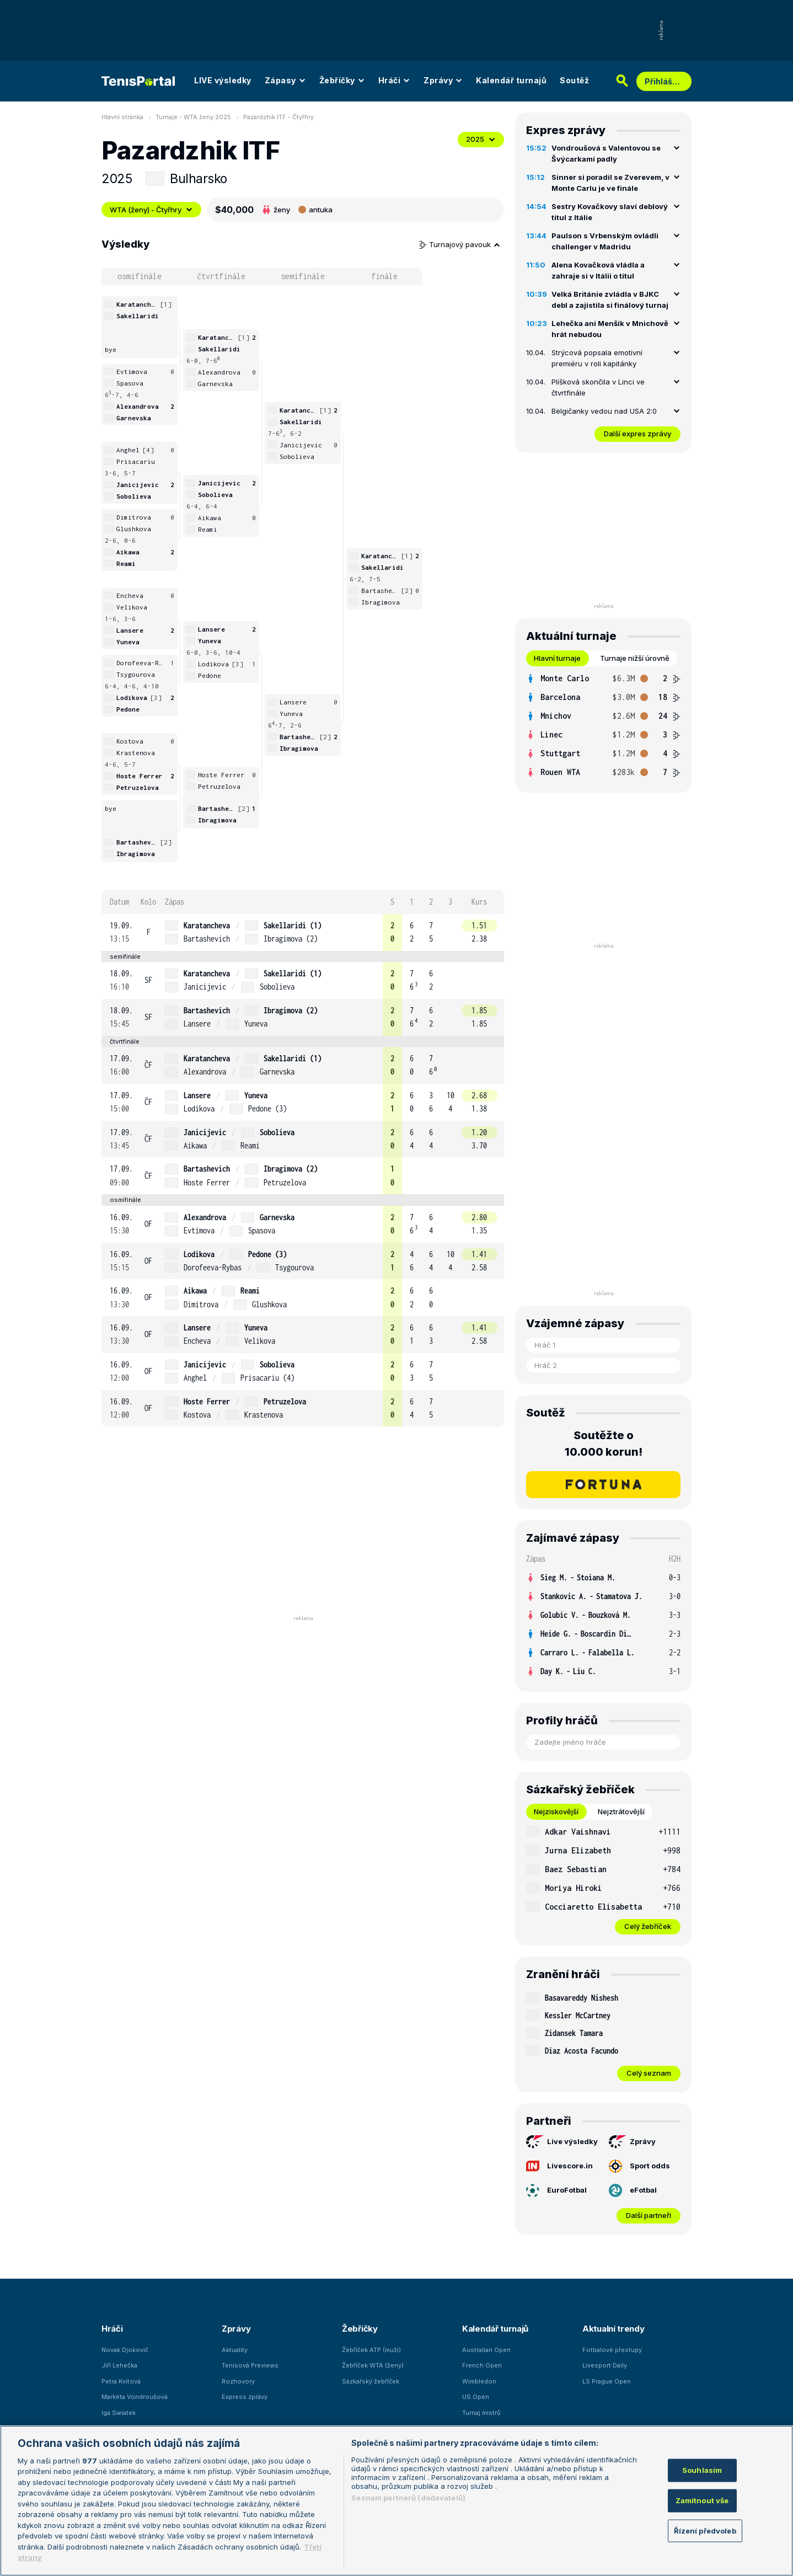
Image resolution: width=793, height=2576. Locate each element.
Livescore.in (559, 2165)
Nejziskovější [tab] (556, 1811)
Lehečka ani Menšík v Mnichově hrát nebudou (609, 329)
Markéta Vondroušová (134, 2397)
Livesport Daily (604, 2365)
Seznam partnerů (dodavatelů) (408, 2497)
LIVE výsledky (222, 80)
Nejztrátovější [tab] (621, 1811)
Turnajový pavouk (460, 244)
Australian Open (486, 2350)
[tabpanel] (603, 725)
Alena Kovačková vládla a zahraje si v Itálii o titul (598, 270)
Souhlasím (702, 2470)
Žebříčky (342, 80)
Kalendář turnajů (511, 80)
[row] (302, 932)
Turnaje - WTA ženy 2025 (193, 117)
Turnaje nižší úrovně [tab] (634, 658)
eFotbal (633, 2190)
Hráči (394, 80)
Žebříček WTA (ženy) (373, 2365)
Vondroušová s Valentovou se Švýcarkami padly (606, 153)
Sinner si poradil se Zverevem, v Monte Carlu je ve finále (610, 183)
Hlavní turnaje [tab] (557, 658)
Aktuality (235, 2350)
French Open (482, 2365)
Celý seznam (648, 2073)
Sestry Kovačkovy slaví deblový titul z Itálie (609, 212)
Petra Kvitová (121, 2381)
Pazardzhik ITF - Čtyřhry (278, 117)
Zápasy (285, 80)
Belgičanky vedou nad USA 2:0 (604, 411)
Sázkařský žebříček (370, 2381)
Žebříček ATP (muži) (371, 2350)
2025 (481, 139)
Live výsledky (562, 2142)
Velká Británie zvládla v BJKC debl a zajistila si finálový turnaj (609, 299)
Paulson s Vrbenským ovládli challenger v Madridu (604, 241)
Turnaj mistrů (481, 2413)
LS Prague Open (606, 2381)
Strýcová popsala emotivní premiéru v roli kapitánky (596, 358)
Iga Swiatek (118, 2413)
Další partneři (648, 2215)
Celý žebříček (647, 1926)
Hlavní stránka (122, 117)
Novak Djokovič (124, 2350)
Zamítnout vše (702, 2500)
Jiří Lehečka (119, 2365)
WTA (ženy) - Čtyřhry (151, 209)
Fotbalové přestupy (612, 2350)
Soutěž (574, 80)
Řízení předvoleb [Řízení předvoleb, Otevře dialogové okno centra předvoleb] (705, 2530)
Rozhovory (238, 2381)
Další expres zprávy (637, 433)
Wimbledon (479, 2381)
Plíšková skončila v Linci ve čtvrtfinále (598, 387)
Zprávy (443, 80)
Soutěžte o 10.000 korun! (603, 1443)
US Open (475, 2397)
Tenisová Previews (250, 2365)
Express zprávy (244, 2397)
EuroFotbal (556, 2190)
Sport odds (639, 2166)
